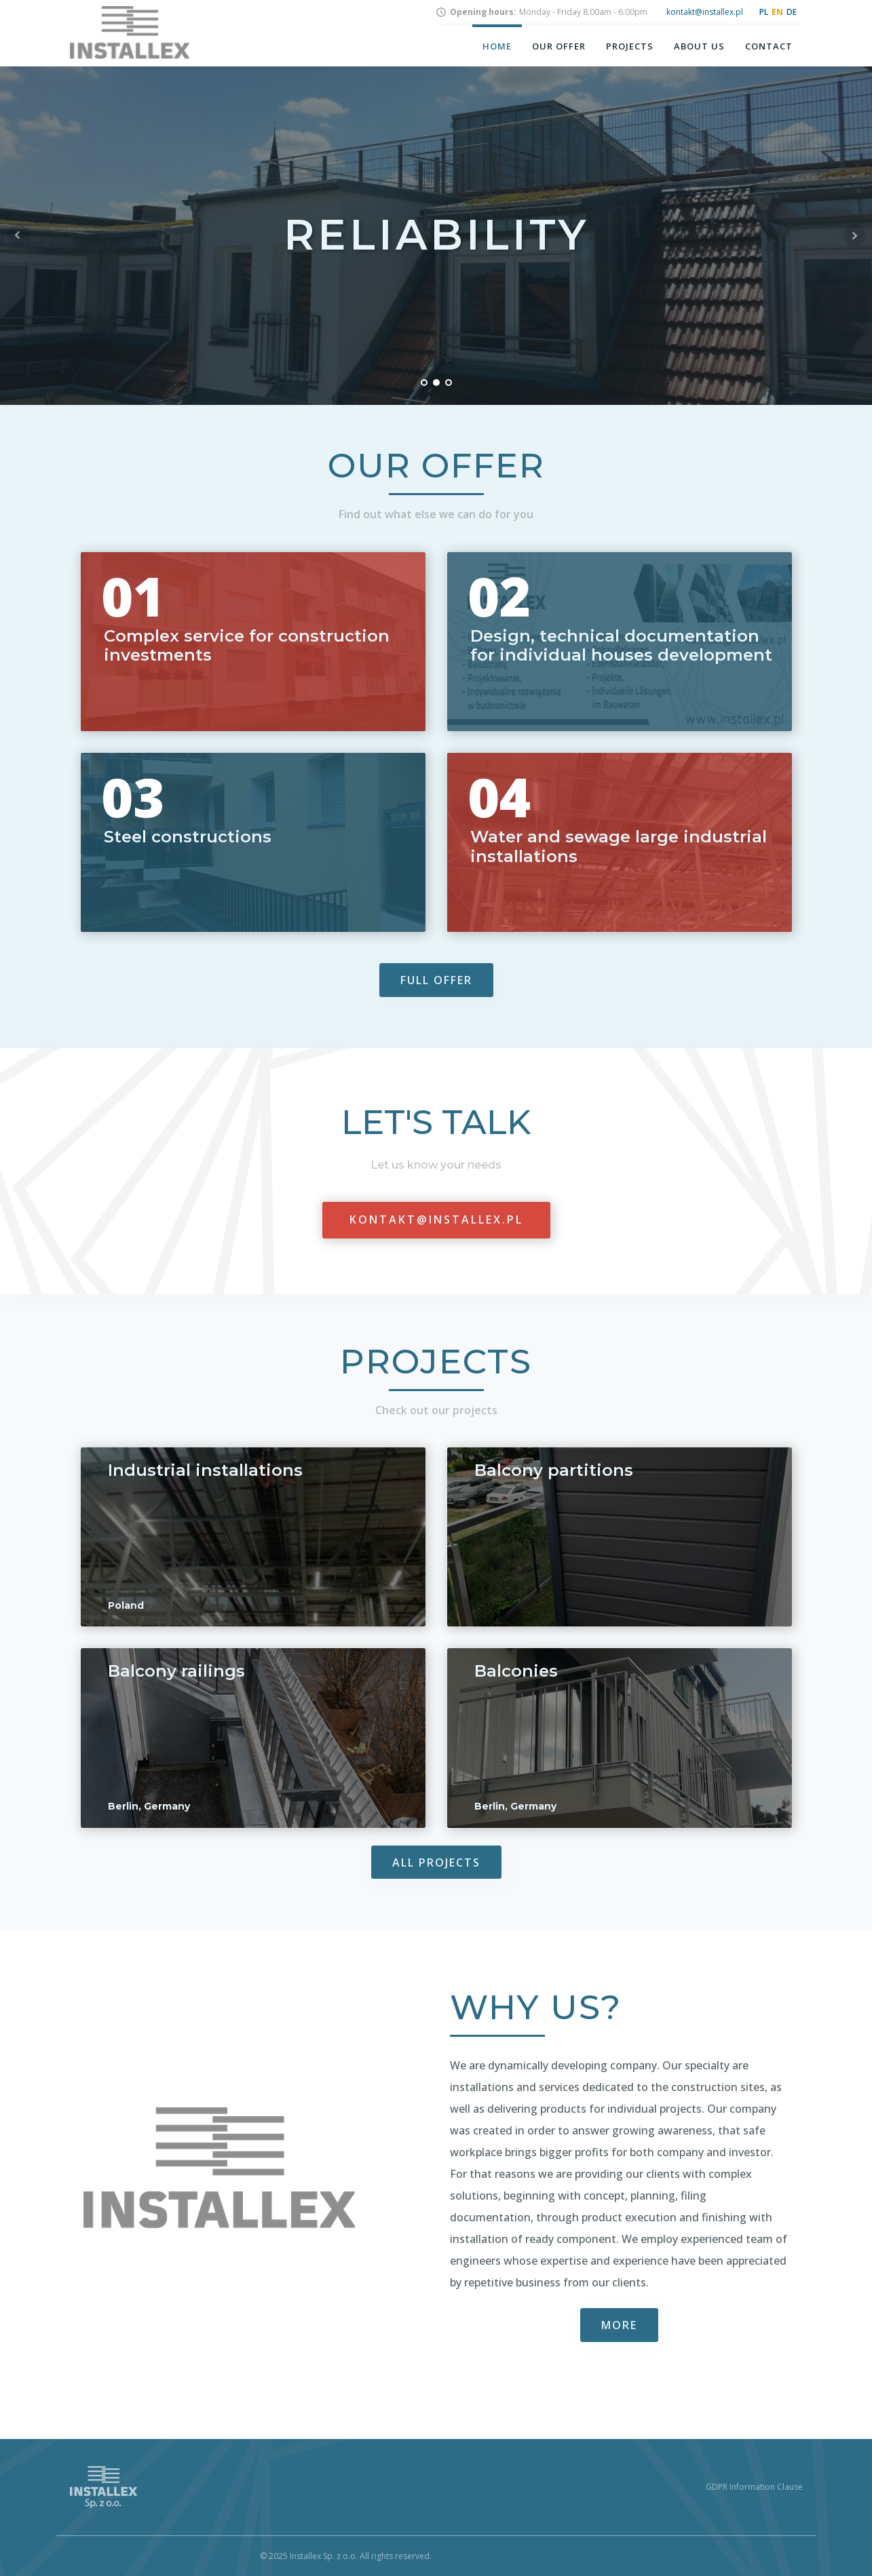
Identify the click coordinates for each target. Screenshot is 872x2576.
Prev (18, 235)
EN (777, 12)
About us (699, 46)
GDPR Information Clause (754, 2487)
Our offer (559, 46)
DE (791, 12)
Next (854, 235)
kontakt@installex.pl (704, 12)
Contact (769, 46)
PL (763, 12)
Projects (629, 46)
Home (497, 46)
